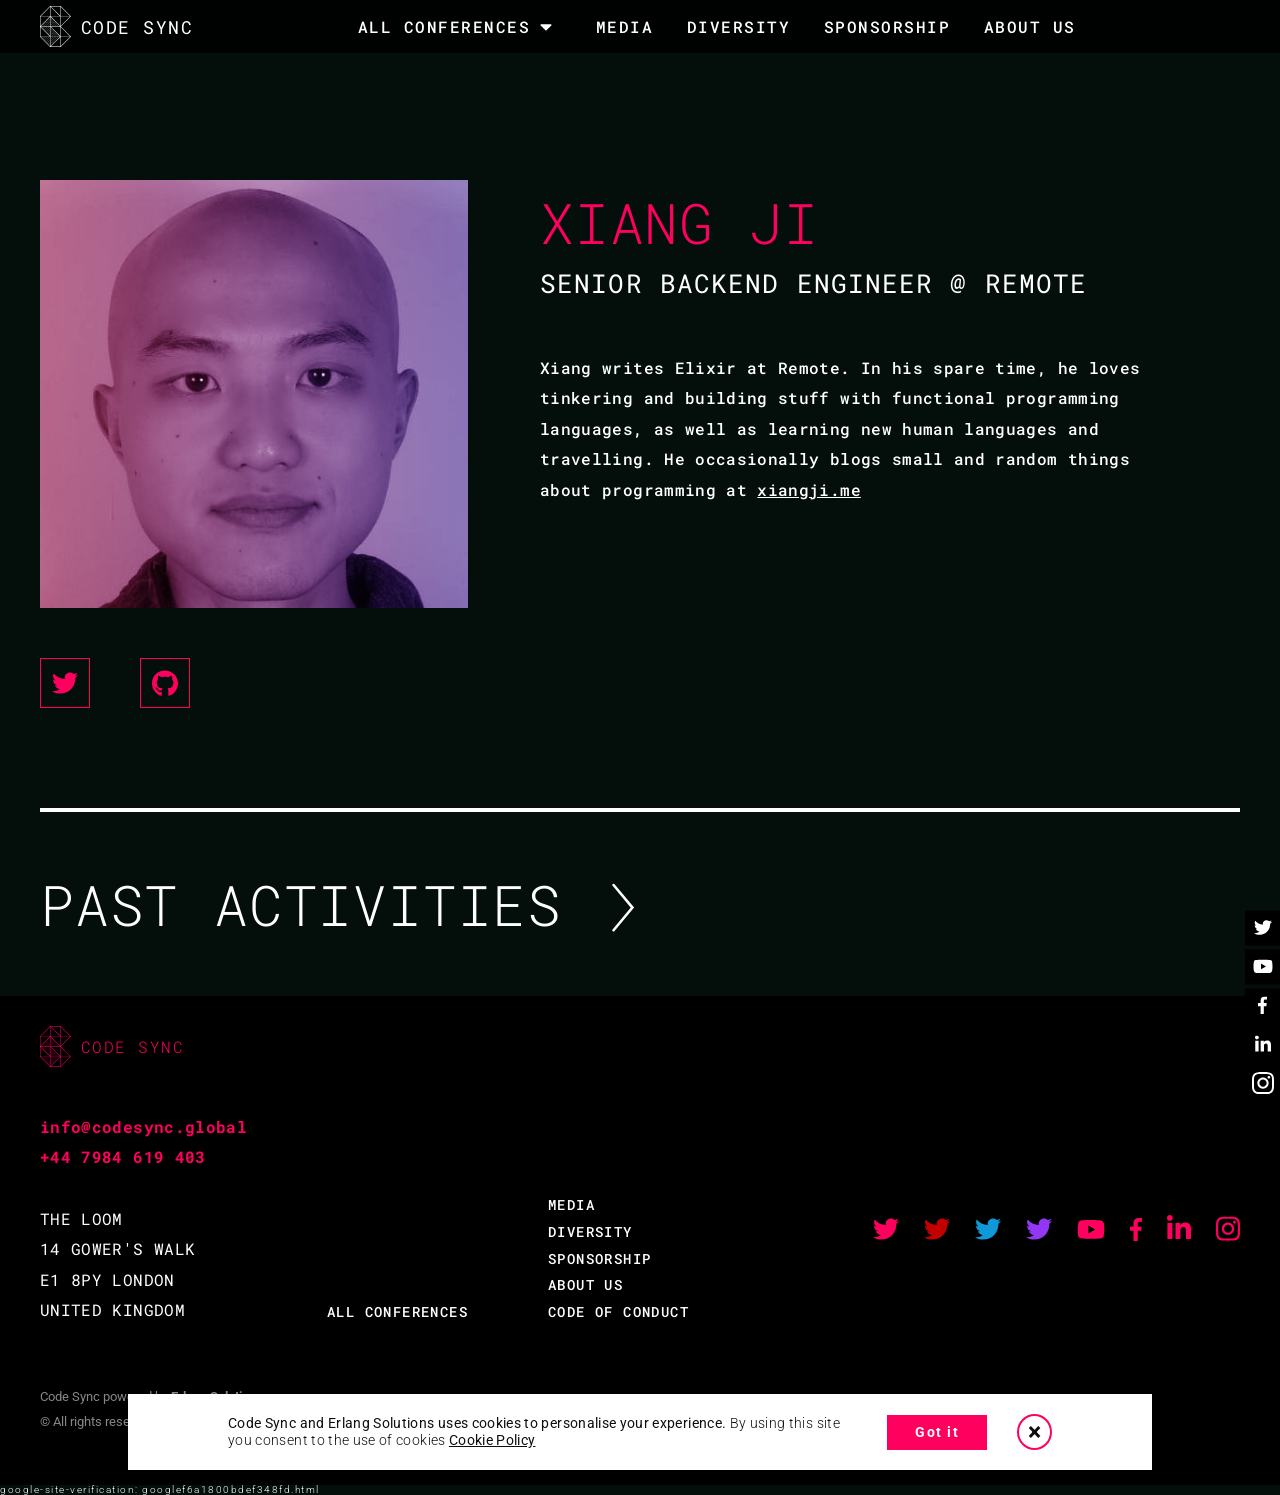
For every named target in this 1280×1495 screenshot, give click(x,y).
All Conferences (444, 27)
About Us (1030, 26)
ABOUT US (585, 1284)
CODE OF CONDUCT (618, 1311)
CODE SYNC (116, 26)
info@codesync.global (143, 1126)
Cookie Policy (492, 1440)
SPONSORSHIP (887, 26)
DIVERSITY (739, 26)
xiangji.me (809, 489)
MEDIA (625, 26)
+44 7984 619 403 (123, 1156)
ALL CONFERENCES (397, 1311)
